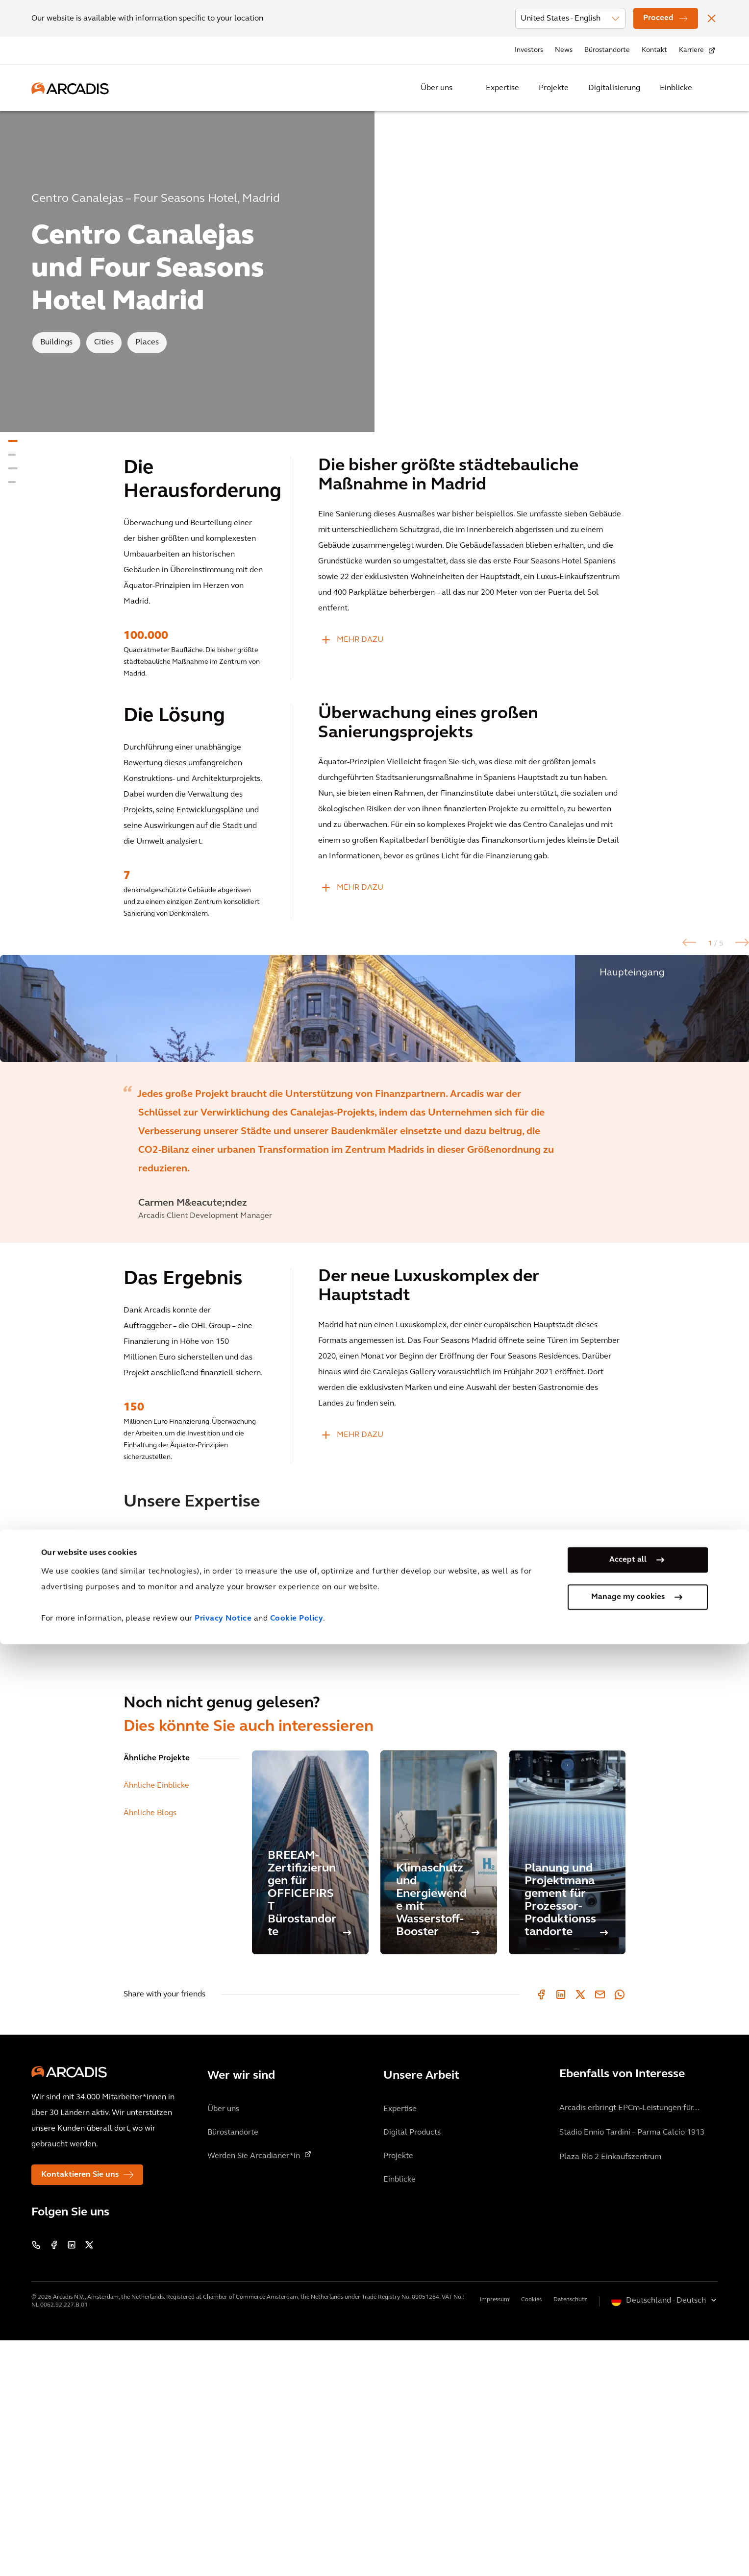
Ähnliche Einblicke (156, 2021)
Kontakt (654, 50)
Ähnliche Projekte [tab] (157, 1994)
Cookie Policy (297, 2550)
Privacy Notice (223, 2550)
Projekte (554, 88)
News (564, 50)
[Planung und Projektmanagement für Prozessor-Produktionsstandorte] (567, 2088)
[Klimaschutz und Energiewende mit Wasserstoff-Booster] (438, 2088)
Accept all (628, 2492)
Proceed (658, 18)
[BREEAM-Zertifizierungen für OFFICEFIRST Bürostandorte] (310, 2088)
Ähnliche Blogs (150, 2049)
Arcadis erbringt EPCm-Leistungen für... (629, 2344)
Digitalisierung (614, 88)
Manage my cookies (628, 2529)
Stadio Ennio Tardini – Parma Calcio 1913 (631, 2368)
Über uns (436, 88)
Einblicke (676, 88)
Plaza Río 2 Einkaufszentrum (610, 2393)
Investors (529, 50)
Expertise (502, 88)
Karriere (691, 50)
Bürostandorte (607, 50)
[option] (374, 1126)
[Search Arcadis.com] (712, 88)
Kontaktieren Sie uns (80, 2410)
